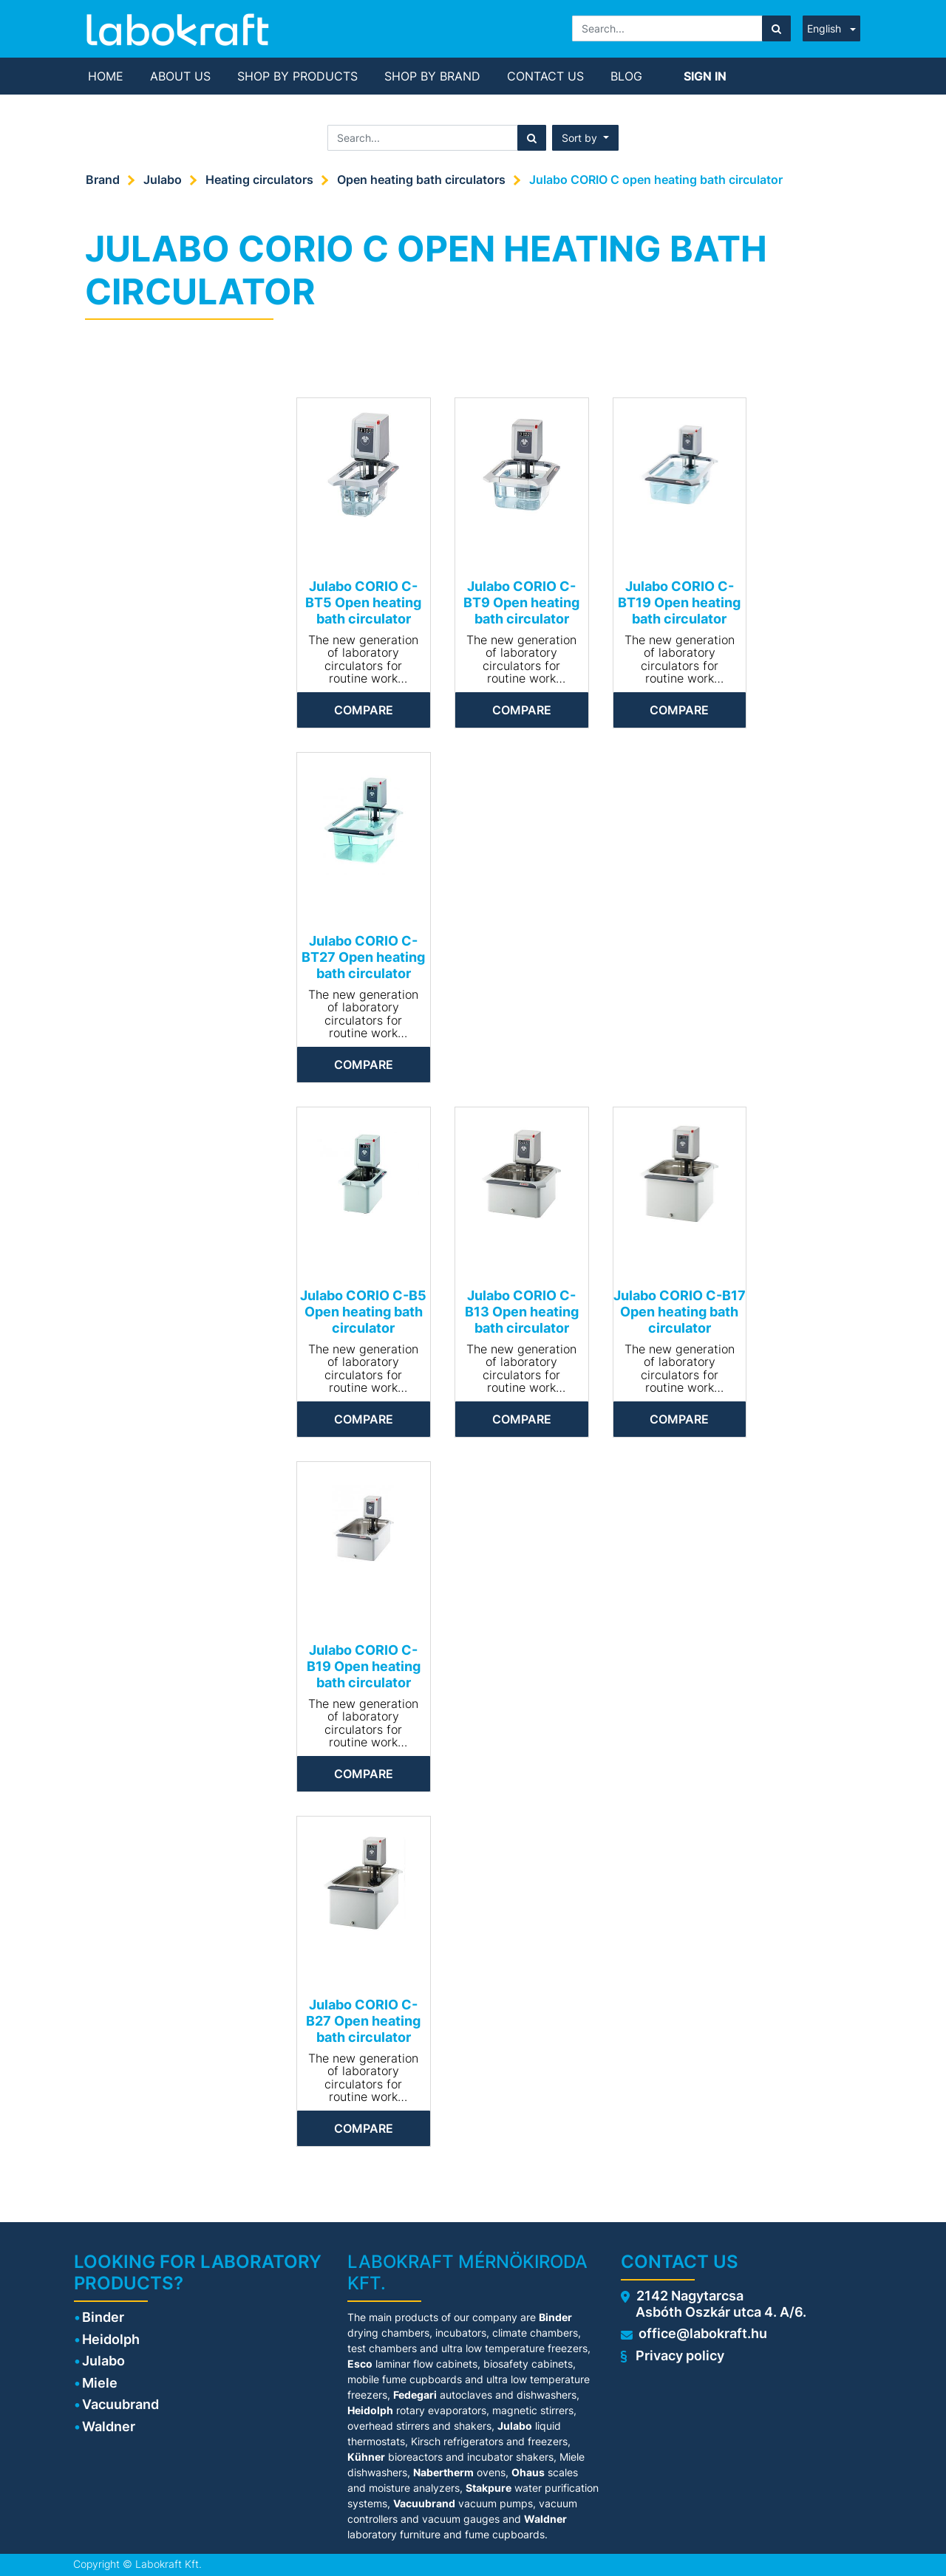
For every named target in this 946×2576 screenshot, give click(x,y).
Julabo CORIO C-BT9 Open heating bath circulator (521, 602)
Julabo (162, 179)
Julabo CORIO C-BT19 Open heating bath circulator (679, 602)
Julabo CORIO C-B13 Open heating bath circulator (522, 1311)
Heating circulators (259, 179)
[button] (585, 138)
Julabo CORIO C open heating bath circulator (656, 179)
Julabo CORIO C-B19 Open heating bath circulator (364, 1666)
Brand (103, 179)
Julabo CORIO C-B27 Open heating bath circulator (363, 2020)
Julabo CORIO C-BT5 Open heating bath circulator (363, 602)
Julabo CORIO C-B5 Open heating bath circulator (363, 1311)
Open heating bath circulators (421, 179)
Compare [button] (363, 710)
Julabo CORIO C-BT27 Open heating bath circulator (363, 956)
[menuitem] (105, 76)
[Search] (776, 28)
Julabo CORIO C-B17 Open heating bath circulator (679, 1311)
